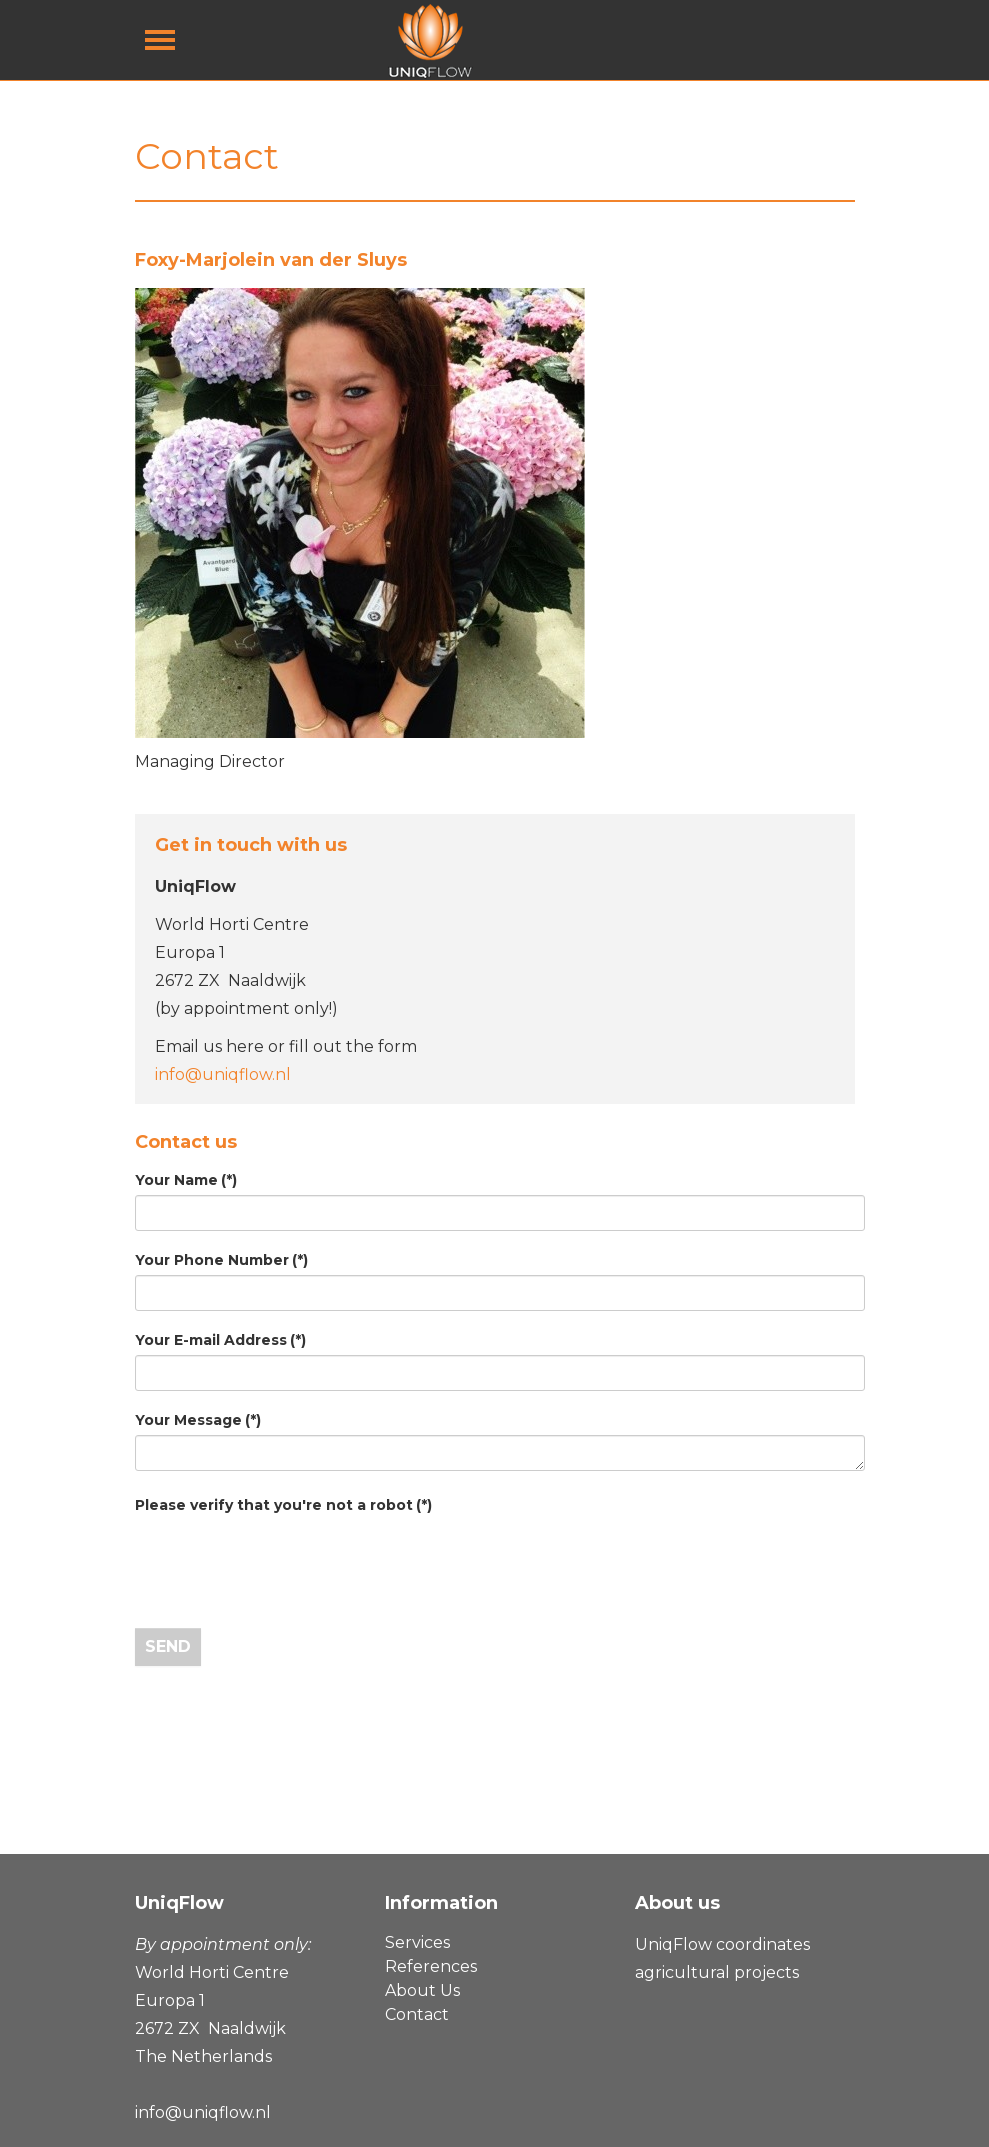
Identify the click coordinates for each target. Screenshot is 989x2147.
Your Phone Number (221, 1260)
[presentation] (287, 1559)
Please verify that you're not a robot (283, 1505)
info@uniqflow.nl (223, 1074)
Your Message (198, 1420)
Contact (417, 2014)
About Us (422, 1990)
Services (417, 1942)
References (431, 1966)
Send (168, 1646)
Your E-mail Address (220, 1340)
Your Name (186, 1180)
